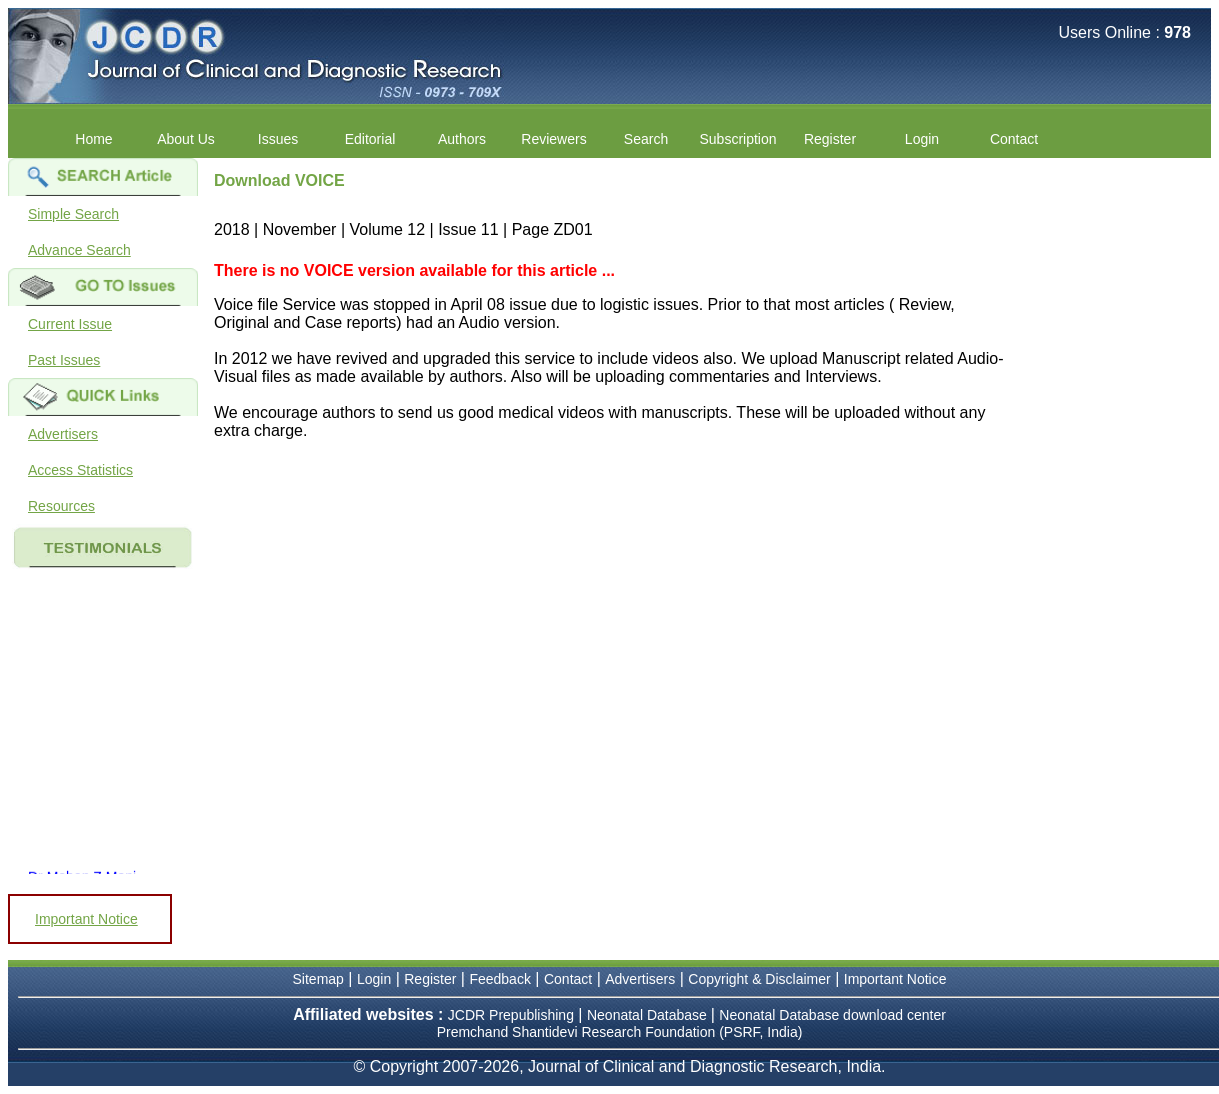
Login (922, 139)
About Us (186, 139)
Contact (1014, 139)
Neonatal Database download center (832, 1015)
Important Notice (86, 919)
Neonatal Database (649, 1015)
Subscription (737, 139)
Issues (278, 139)
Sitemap (318, 979)
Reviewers (553, 139)
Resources (61, 506)
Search (646, 139)
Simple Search (73, 214)
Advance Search (79, 250)
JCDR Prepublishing (511, 1015)
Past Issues (64, 360)
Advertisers (63, 434)
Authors (462, 139)
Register (830, 139)
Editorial (370, 139)
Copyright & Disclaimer (759, 979)
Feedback (499, 979)
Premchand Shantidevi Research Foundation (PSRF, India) (620, 1032)
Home (93, 139)
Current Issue (70, 324)
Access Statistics (80, 470)
